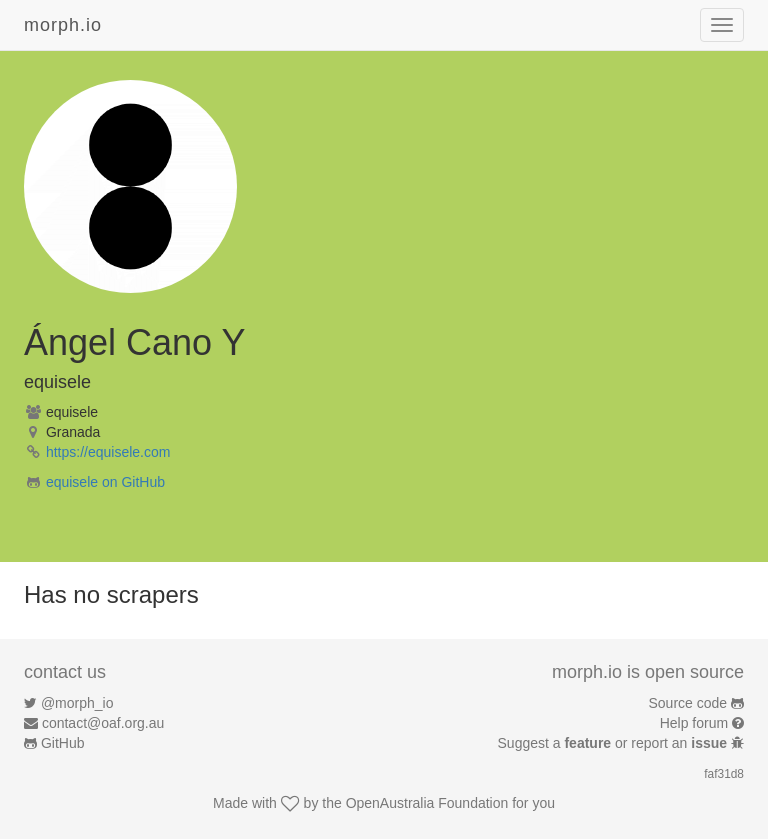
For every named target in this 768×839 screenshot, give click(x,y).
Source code (688, 703)
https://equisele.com (108, 452)
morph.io (63, 25)
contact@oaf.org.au (103, 723)
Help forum (694, 723)
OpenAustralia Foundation (427, 803)
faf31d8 (724, 774)
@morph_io (77, 703)
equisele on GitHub (105, 482)
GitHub (63, 743)
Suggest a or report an (614, 743)
